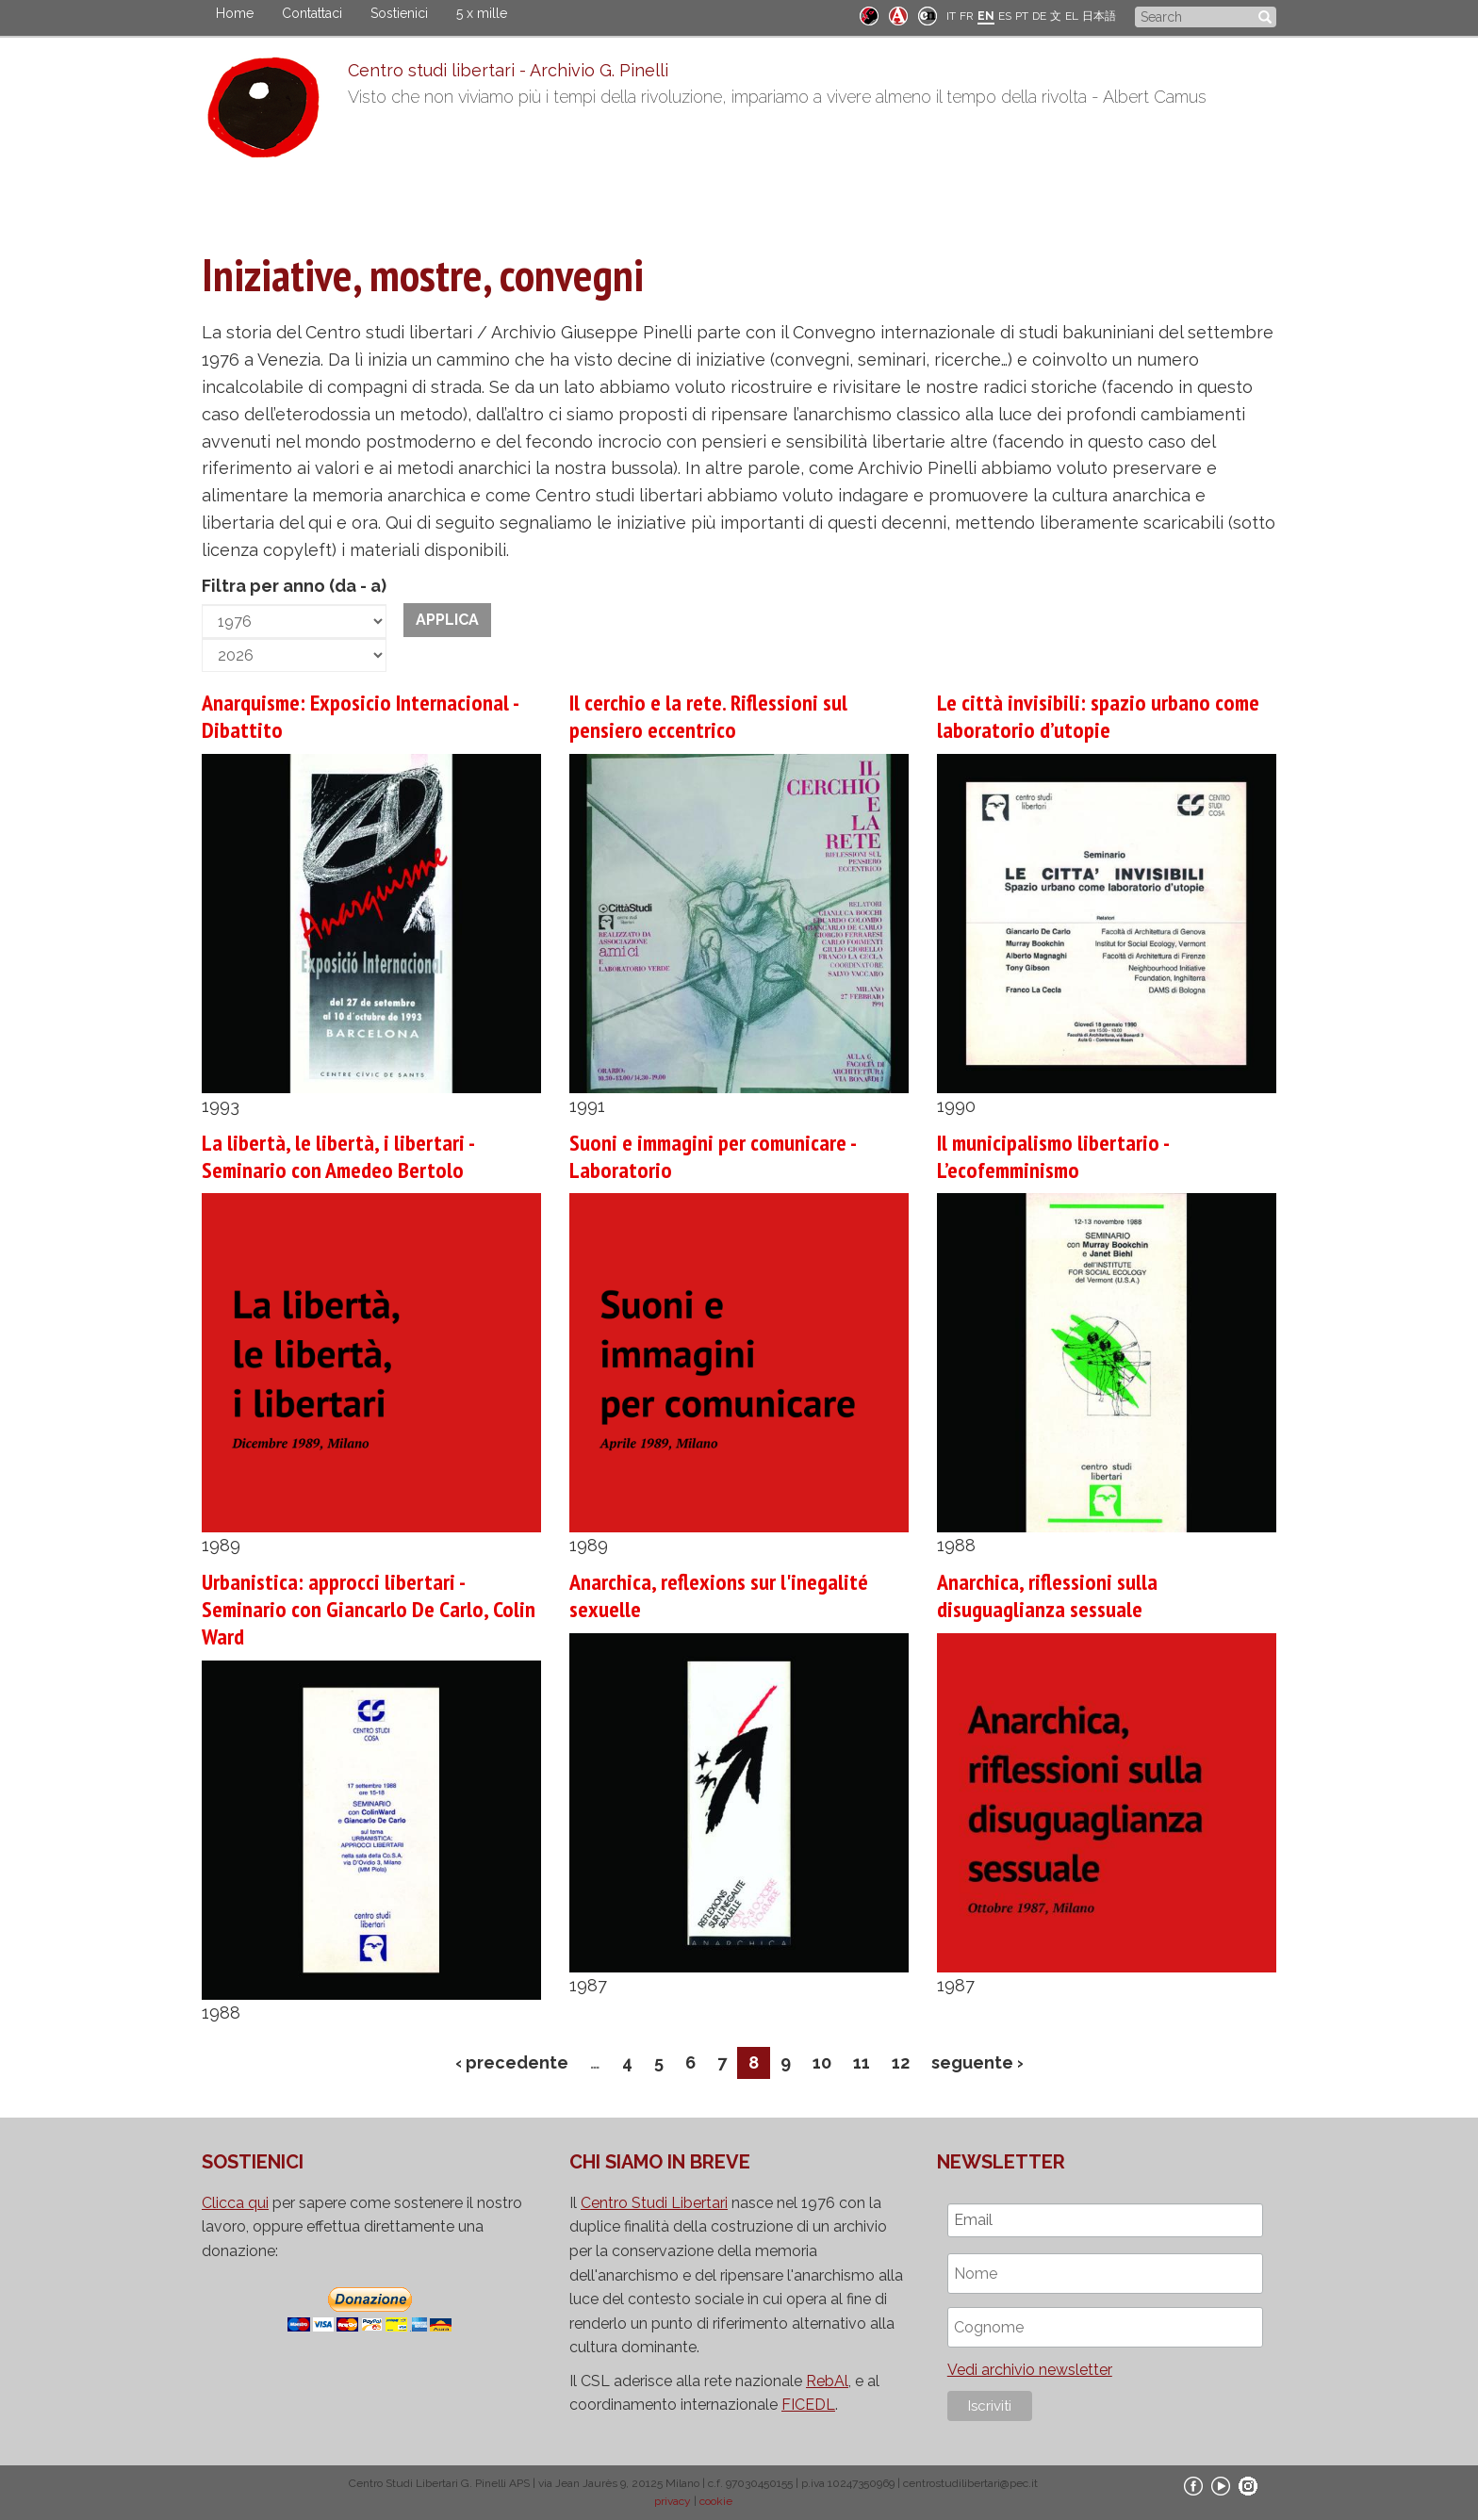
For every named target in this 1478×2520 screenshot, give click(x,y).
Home (235, 13)
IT (951, 16)
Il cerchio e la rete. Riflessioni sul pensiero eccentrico (708, 716)
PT (1021, 16)
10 (822, 2062)
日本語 (1099, 16)
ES (1004, 16)
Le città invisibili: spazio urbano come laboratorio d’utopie (1098, 716)
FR (967, 16)
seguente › (977, 2062)
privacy (672, 2501)
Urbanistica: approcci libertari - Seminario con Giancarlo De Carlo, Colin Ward (368, 1609)
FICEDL (808, 2405)
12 (901, 2062)
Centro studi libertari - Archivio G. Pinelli (508, 70)
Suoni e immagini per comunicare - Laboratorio (712, 1156)
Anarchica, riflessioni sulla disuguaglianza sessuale (1047, 1595)
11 (861, 2062)
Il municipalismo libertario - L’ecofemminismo (1052, 1156)
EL (1071, 16)
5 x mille (481, 13)
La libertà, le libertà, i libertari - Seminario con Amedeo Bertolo (337, 1156)
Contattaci (312, 13)
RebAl (827, 2381)
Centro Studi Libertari (654, 2203)
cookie (715, 2501)
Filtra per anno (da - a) (294, 586)
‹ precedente (511, 2062)
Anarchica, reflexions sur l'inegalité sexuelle (718, 1595)
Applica (447, 620)
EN (985, 16)
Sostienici (399, 13)
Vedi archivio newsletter (1029, 2370)
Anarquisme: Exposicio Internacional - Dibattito (359, 716)
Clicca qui (235, 2203)
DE (1039, 16)
